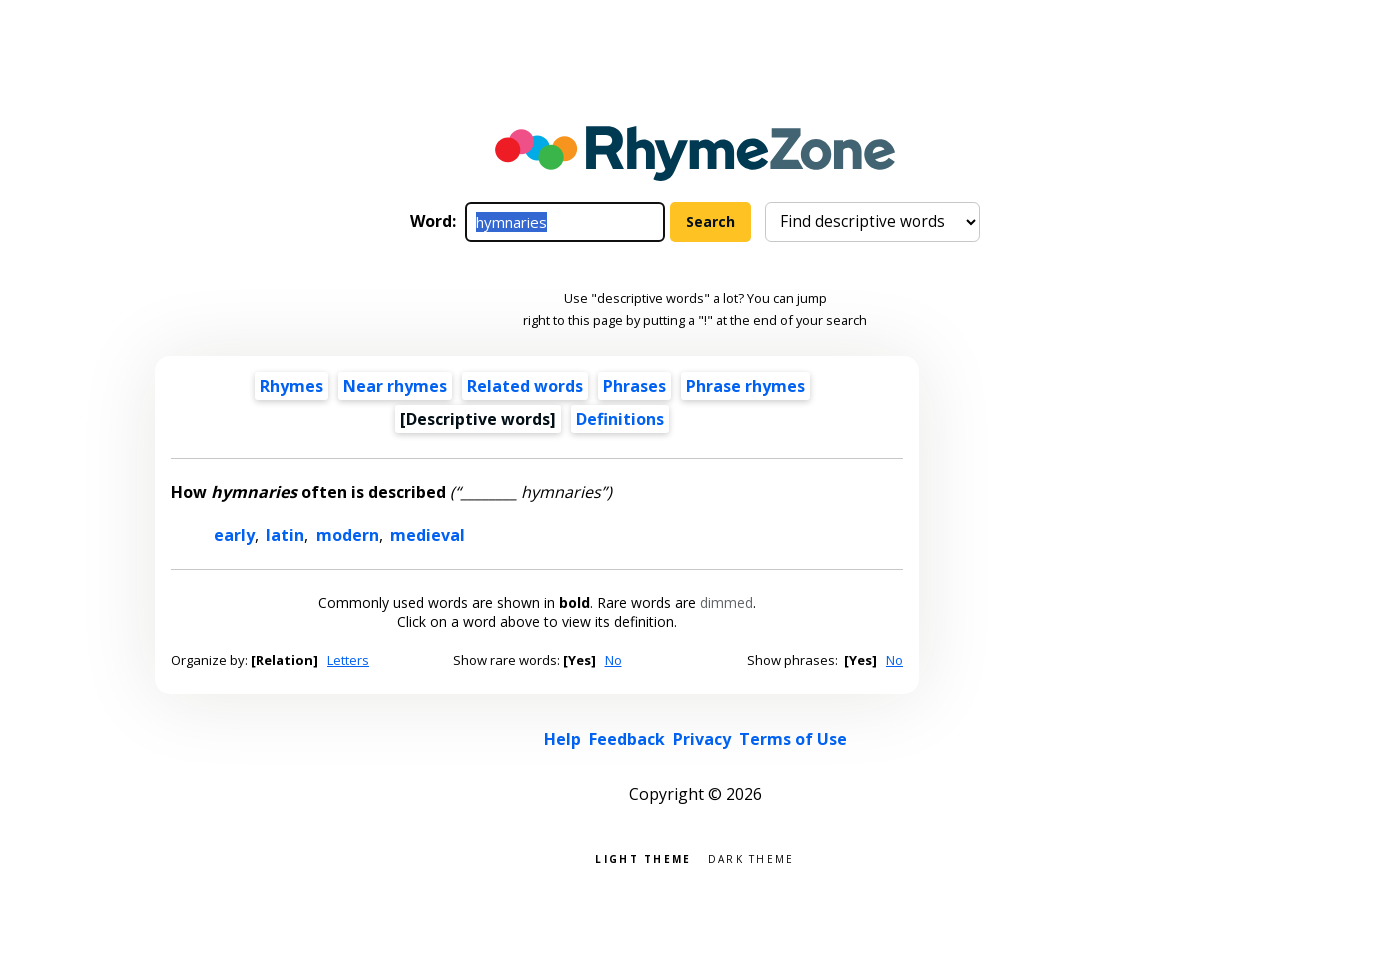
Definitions (620, 419)
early (234, 535)
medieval (427, 535)
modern (347, 535)
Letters (348, 660)
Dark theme (751, 857)
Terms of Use (793, 739)
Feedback (627, 739)
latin (285, 535)
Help (562, 739)
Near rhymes (395, 386)
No (613, 660)
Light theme (643, 857)
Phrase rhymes (745, 386)
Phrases (634, 386)
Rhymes (291, 386)
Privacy (702, 739)
